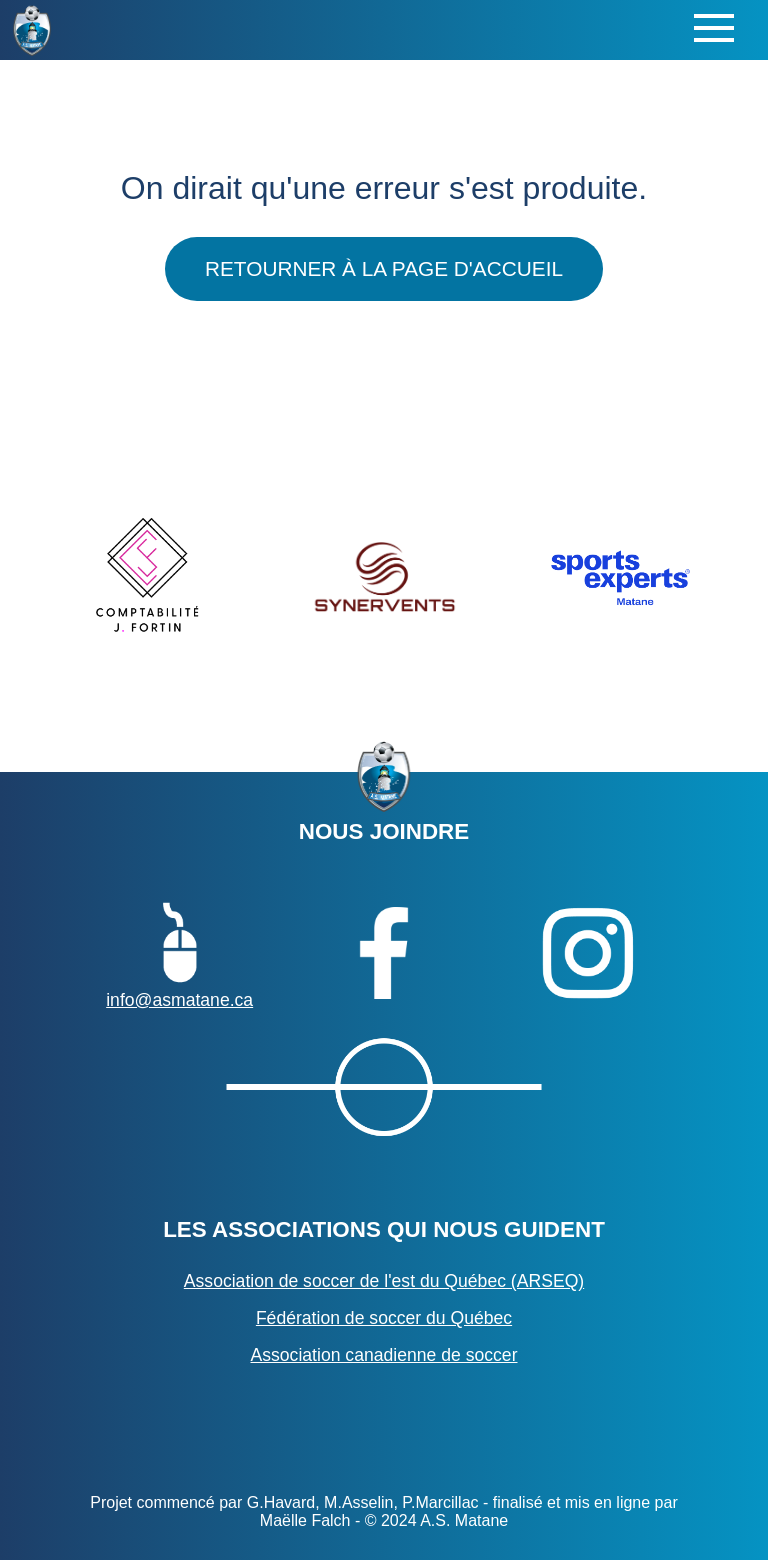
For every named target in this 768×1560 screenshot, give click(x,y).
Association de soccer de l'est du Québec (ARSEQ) (384, 1281)
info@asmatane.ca (179, 952)
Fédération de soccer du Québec (384, 1318)
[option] (148, 576)
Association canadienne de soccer (383, 1355)
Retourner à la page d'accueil (384, 268)
